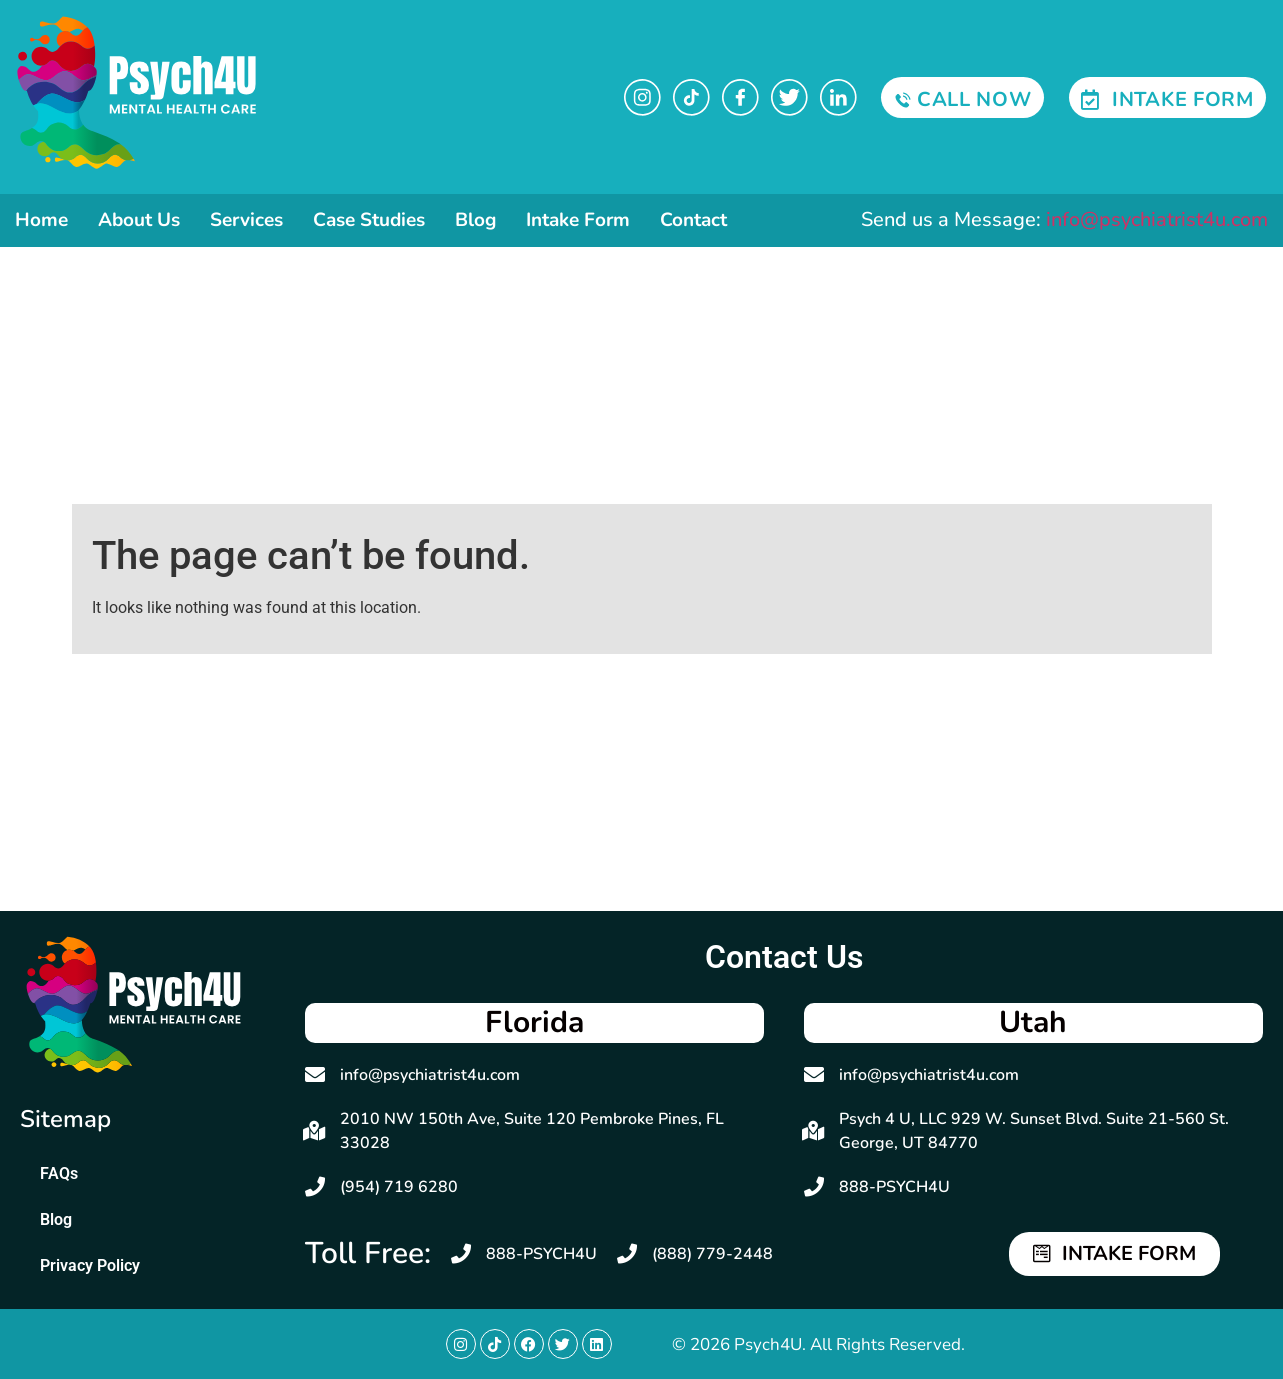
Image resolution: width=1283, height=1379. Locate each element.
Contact (693, 220)
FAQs (59, 1173)
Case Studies (369, 220)
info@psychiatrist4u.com (1157, 219)
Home (41, 220)
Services (246, 220)
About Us (139, 220)
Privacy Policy (90, 1265)
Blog (475, 220)
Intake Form (578, 220)
